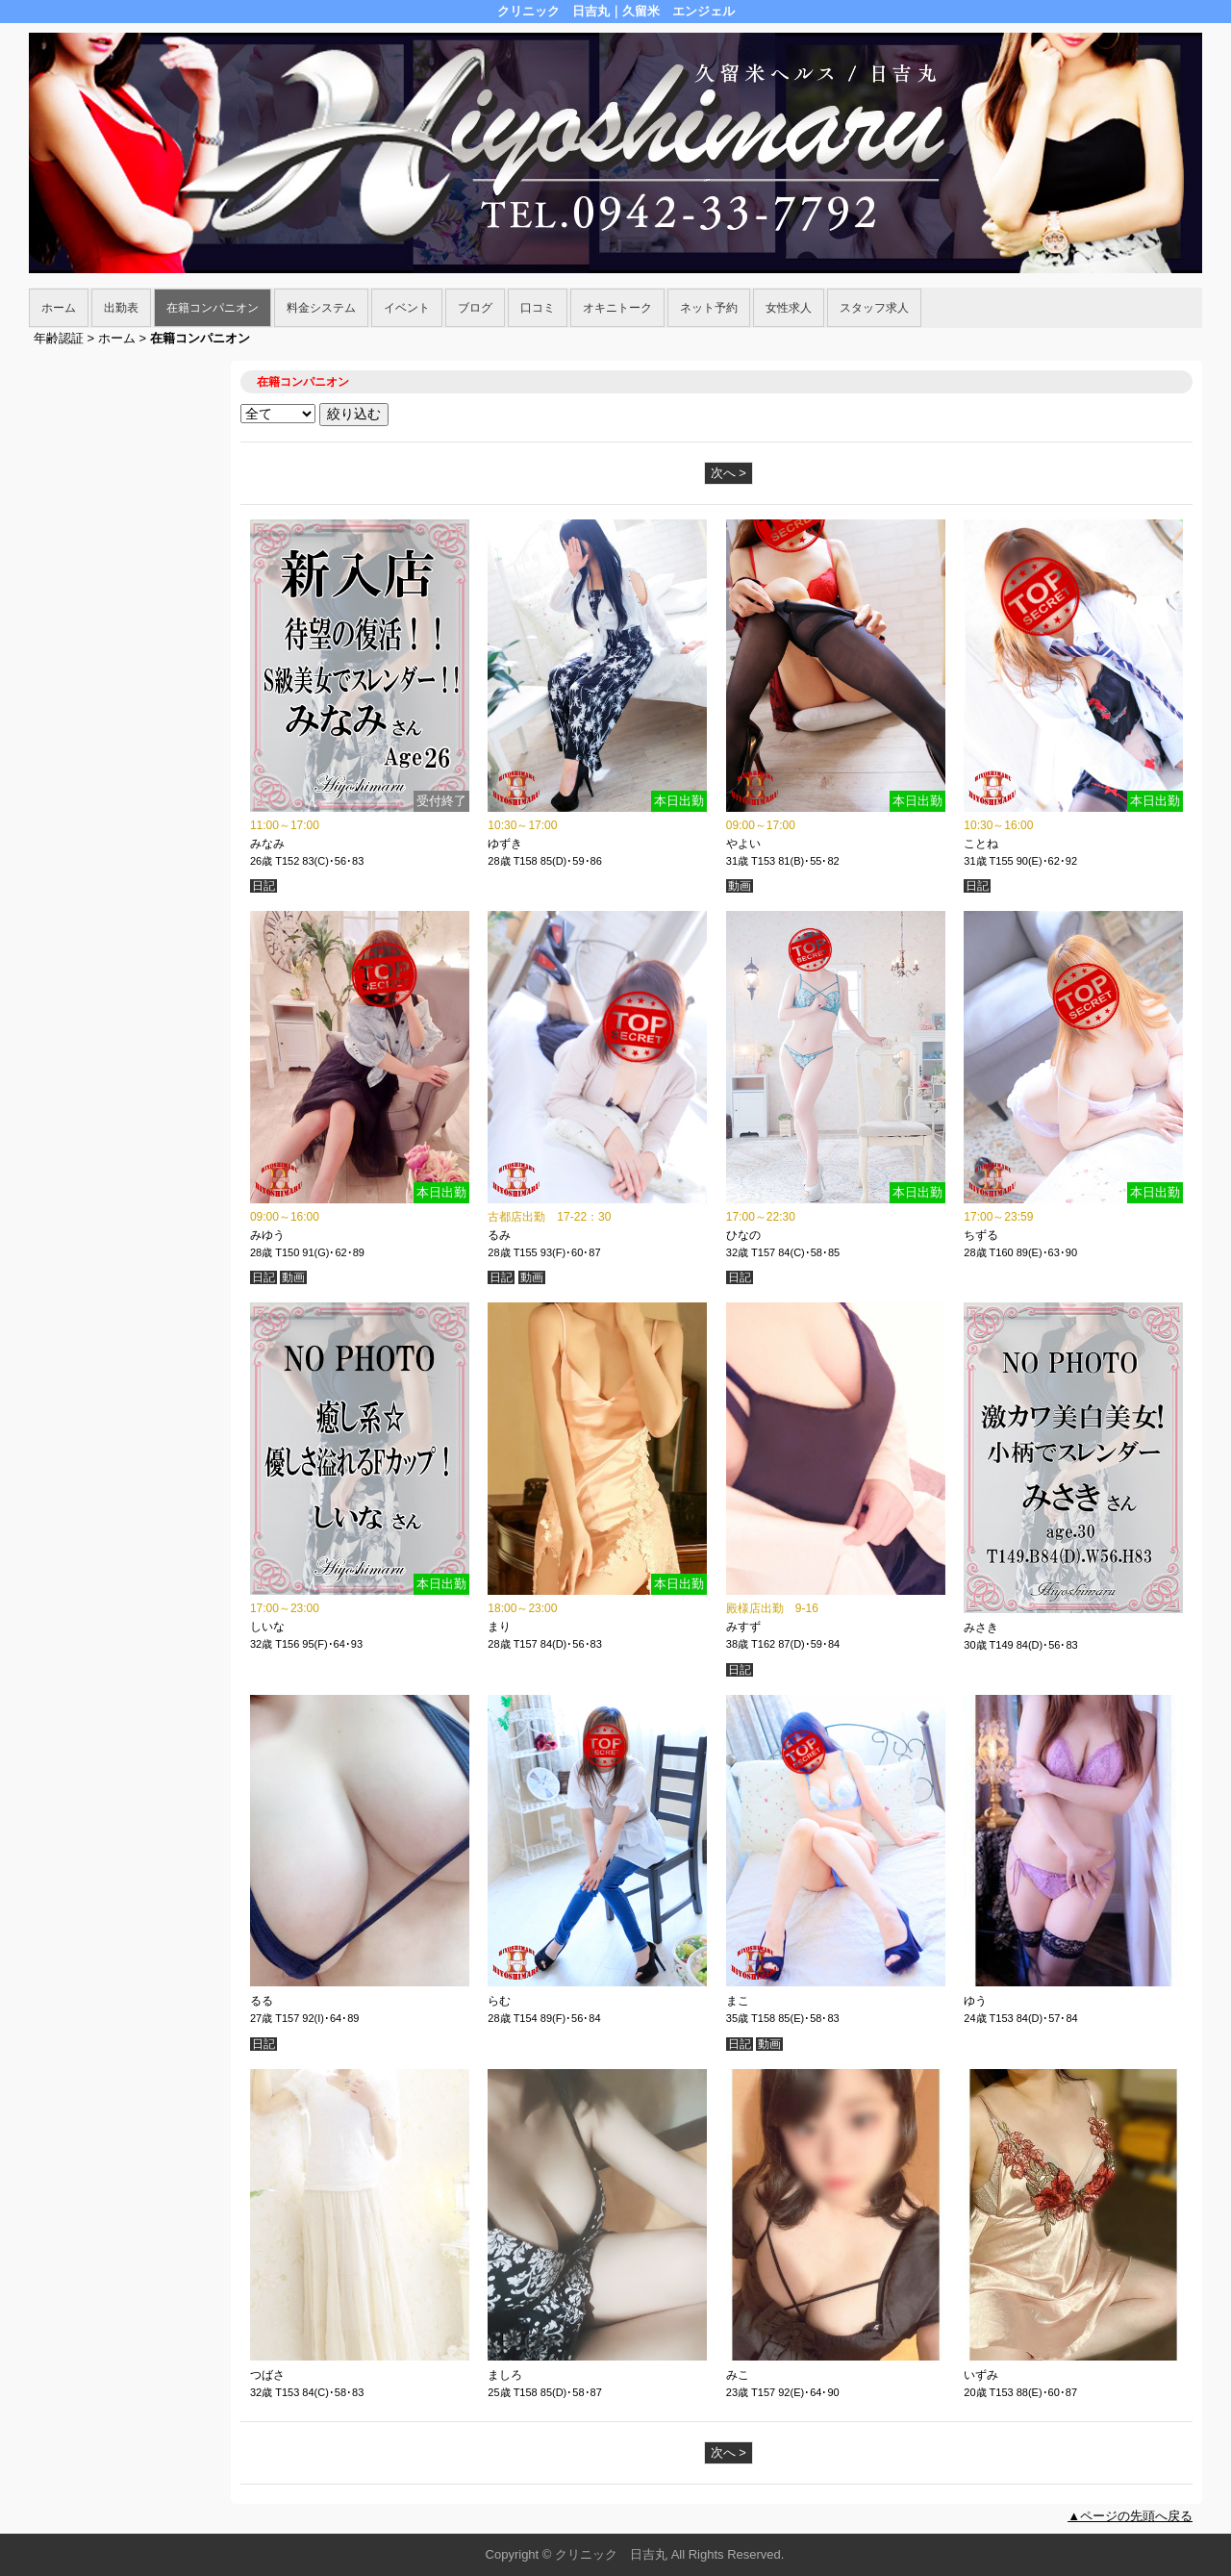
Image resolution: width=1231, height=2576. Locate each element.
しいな (267, 1626)
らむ (499, 2001)
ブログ (475, 308)
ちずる (981, 1235)
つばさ (267, 2375)
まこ (737, 2001)
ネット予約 (709, 308)
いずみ (981, 2375)
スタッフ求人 (874, 308)
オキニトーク (617, 308)
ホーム (58, 308)
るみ (499, 1235)
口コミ (537, 308)
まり (499, 1626)
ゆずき (505, 843)
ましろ (505, 2375)
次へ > (728, 473)
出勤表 (121, 308)
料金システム (321, 308)
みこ (737, 2375)
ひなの (743, 1235)
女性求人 (789, 308)
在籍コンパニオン (212, 308)
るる (261, 2001)
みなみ (267, 843)
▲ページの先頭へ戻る (1130, 2516)
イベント (407, 308)
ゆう (975, 2001)
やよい (743, 843)
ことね (981, 843)
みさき (981, 1627)
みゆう (267, 1235)
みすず (743, 1626)
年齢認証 (59, 338)
